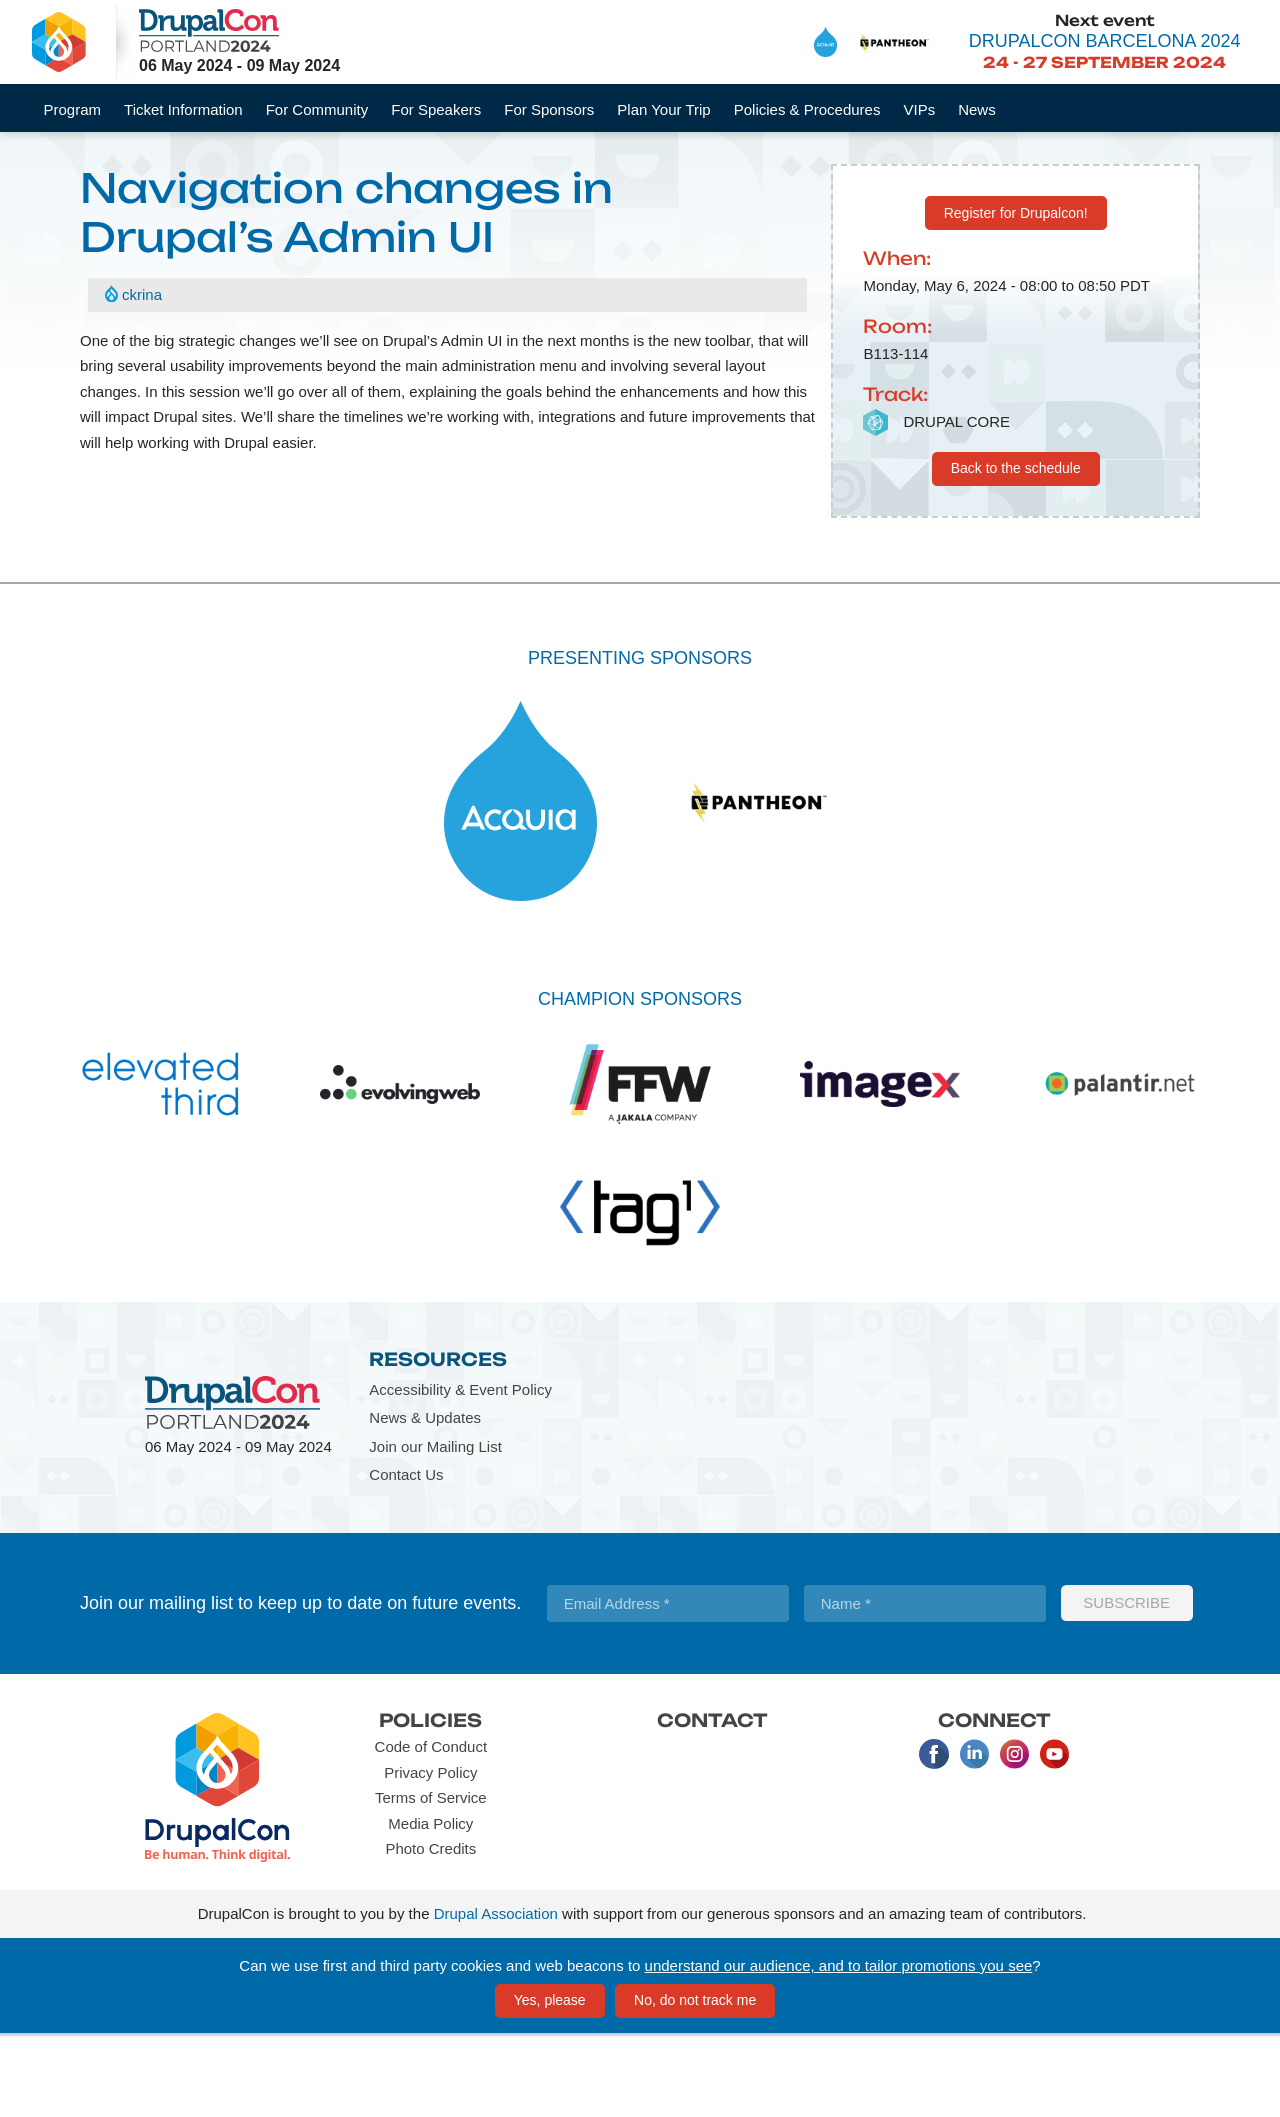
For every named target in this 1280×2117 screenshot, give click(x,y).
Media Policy (430, 1906)
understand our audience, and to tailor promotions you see (839, 2048)
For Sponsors (549, 109)
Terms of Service (431, 1880)
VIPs (919, 109)
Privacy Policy (430, 1855)
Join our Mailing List (435, 1529)
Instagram (1014, 1837)
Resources (438, 1443)
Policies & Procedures (807, 109)
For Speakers (436, 109)
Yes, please (550, 2083)
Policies (430, 1803)
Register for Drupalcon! (1016, 296)
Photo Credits (430, 1931)
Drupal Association (496, 1997)
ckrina (142, 378)
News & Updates (425, 1501)
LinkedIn (974, 1837)
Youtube (1054, 1837)
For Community (317, 109)
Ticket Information (183, 109)
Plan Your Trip (663, 109)
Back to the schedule (1016, 551)
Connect (994, 1803)
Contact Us (406, 1558)
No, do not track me (695, 2083)
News (977, 109)
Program (73, 109)
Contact (712, 1803)
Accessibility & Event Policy (460, 1472)
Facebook (934, 1837)
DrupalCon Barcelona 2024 (1105, 41)
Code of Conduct (431, 1829)
